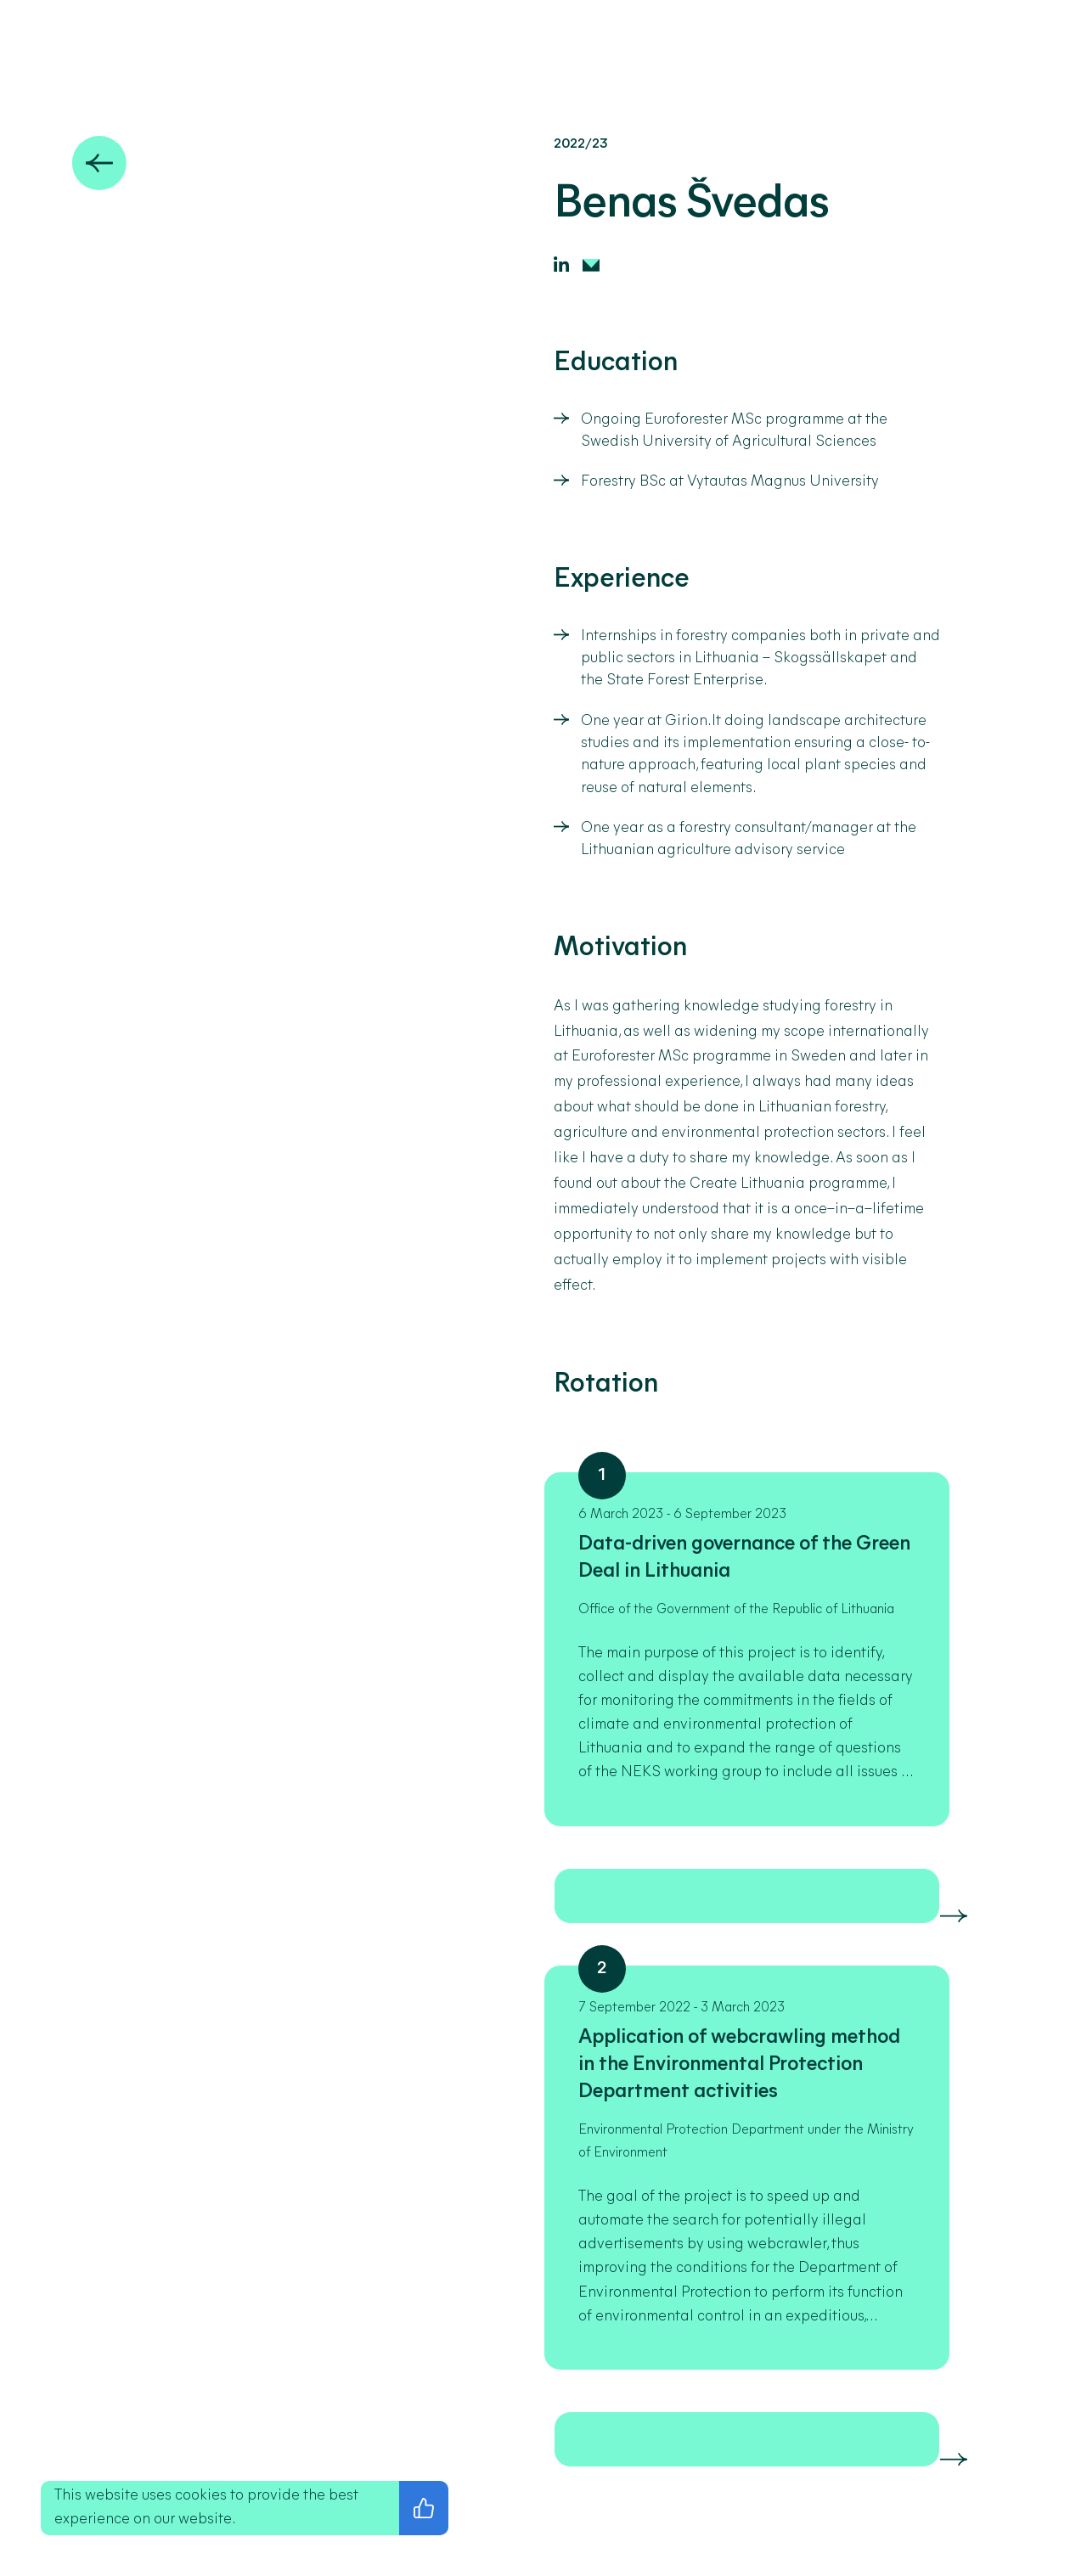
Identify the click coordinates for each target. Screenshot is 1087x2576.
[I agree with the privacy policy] (423, 2508)
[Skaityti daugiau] (953, 1916)
